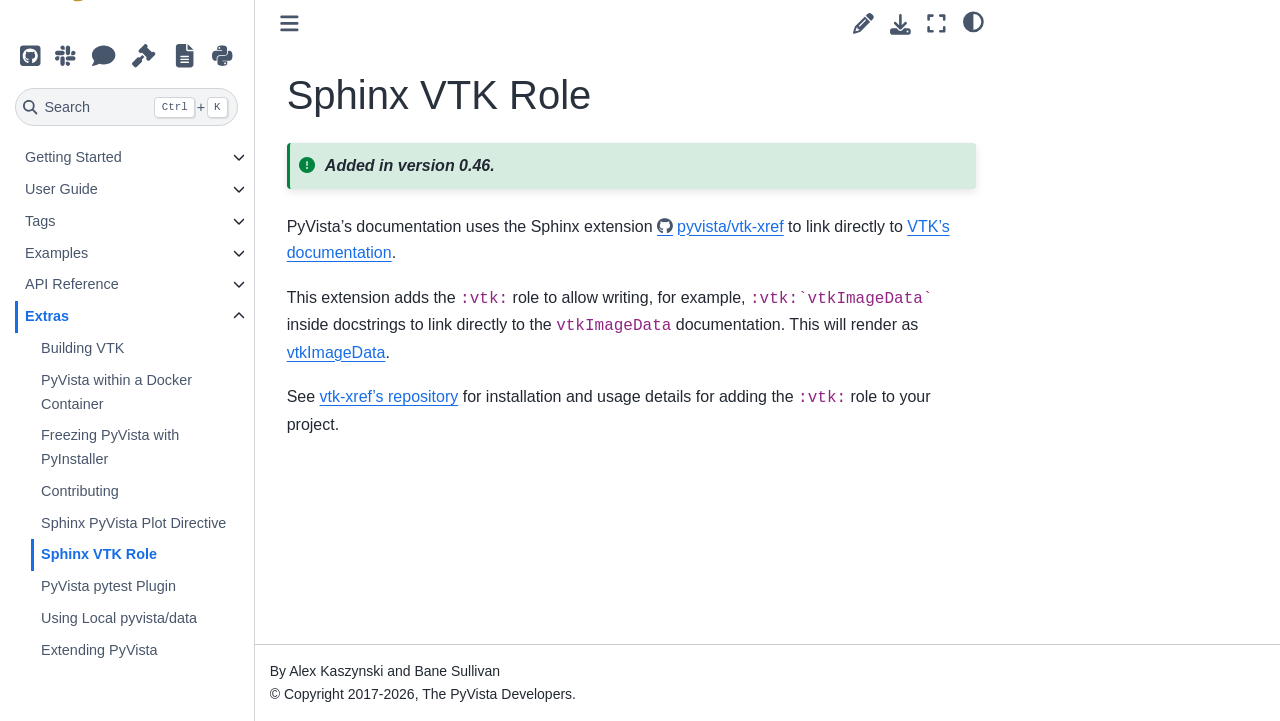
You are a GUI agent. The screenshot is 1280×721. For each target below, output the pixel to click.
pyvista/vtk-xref (731, 226)
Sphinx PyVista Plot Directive (134, 523)
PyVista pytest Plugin (109, 586)
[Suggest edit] (863, 23)
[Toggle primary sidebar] (290, 23)
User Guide (62, 189)
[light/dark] (973, 21)
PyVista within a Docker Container (117, 392)
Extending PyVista (100, 650)
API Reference (73, 284)
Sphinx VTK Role (100, 554)
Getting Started (74, 157)
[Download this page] (900, 24)
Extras (48, 316)
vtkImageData (337, 352)
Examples (57, 253)
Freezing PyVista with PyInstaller (111, 447)
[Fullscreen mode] (936, 23)
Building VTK (83, 348)
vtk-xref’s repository (390, 396)
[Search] (127, 107)
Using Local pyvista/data (120, 618)
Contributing (81, 491)
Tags (41, 221)
